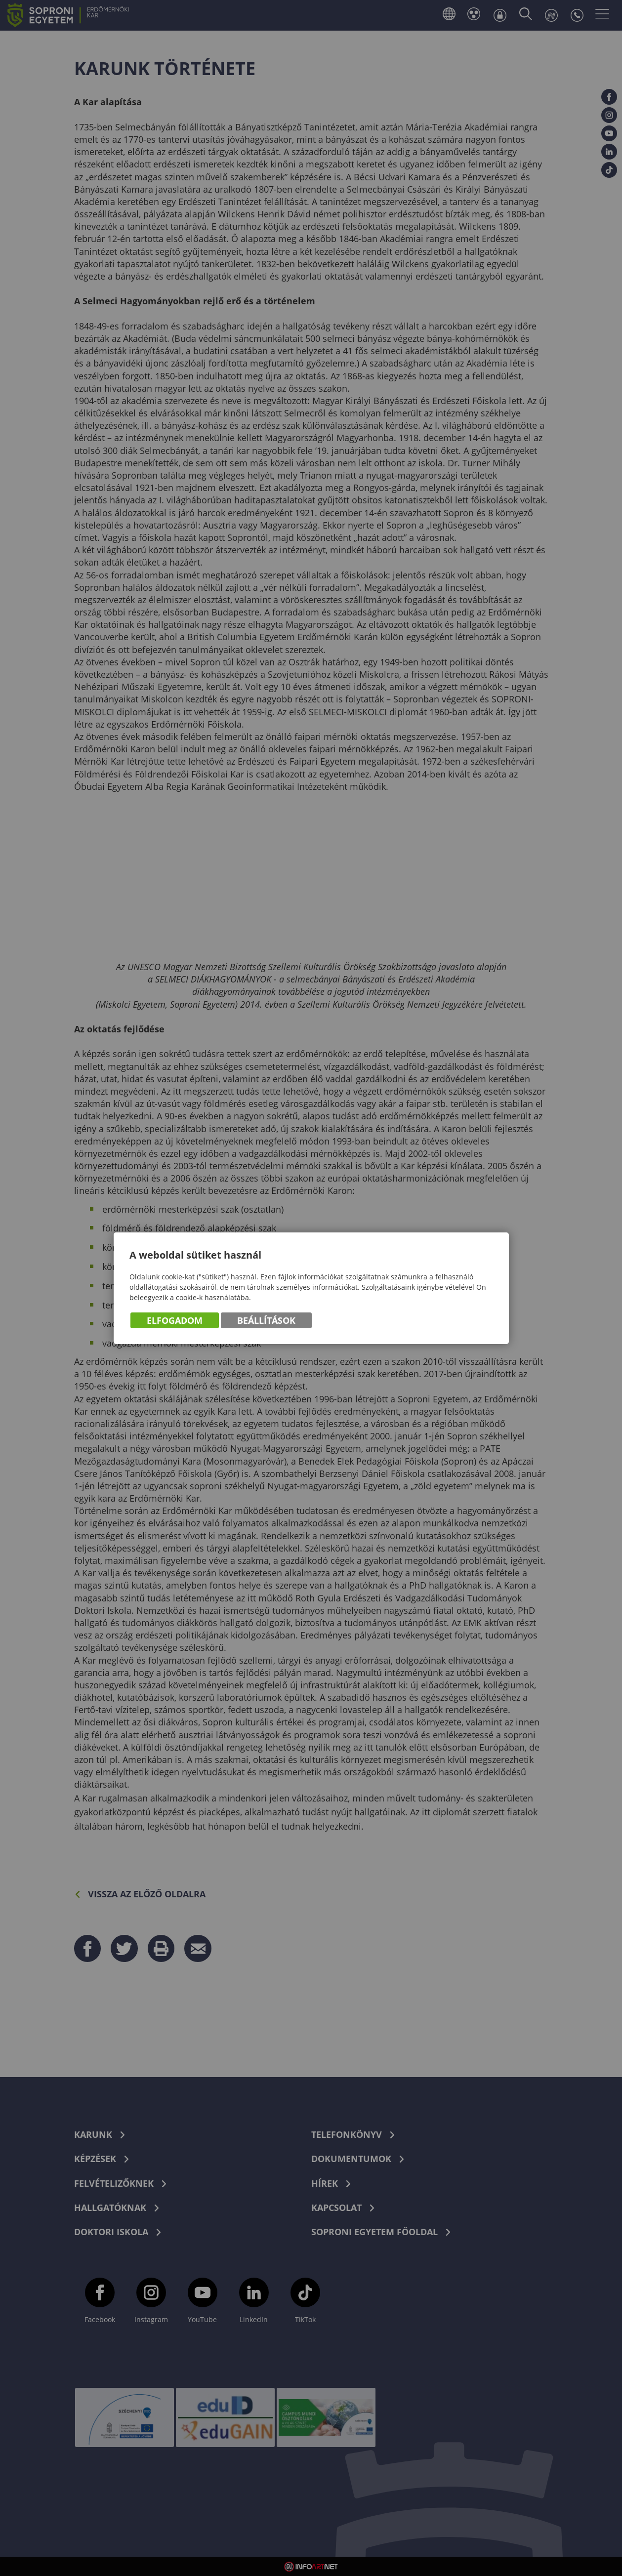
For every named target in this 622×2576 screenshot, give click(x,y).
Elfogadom (175, 1320)
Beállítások (266, 1320)
